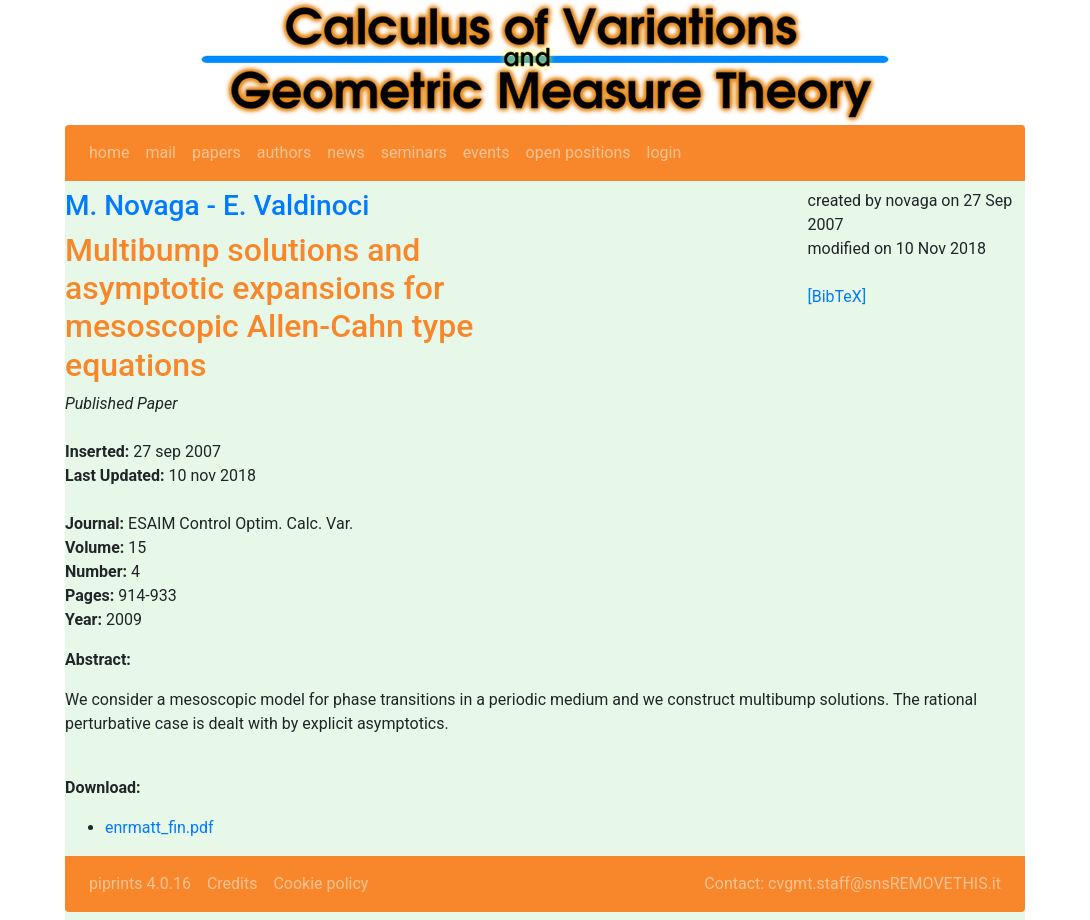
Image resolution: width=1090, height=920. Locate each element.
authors (284, 152)
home (109, 152)
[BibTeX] (837, 296)
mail (160, 152)
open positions (578, 152)
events (486, 152)
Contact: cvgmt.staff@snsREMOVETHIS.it (852, 883)
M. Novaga (132, 205)
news (346, 152)
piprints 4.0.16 (140, 883)
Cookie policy (320, 883)
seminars (414, 152)
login (664, 152)
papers (216, 152)
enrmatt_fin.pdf (159, 827)
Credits (232, 883)
